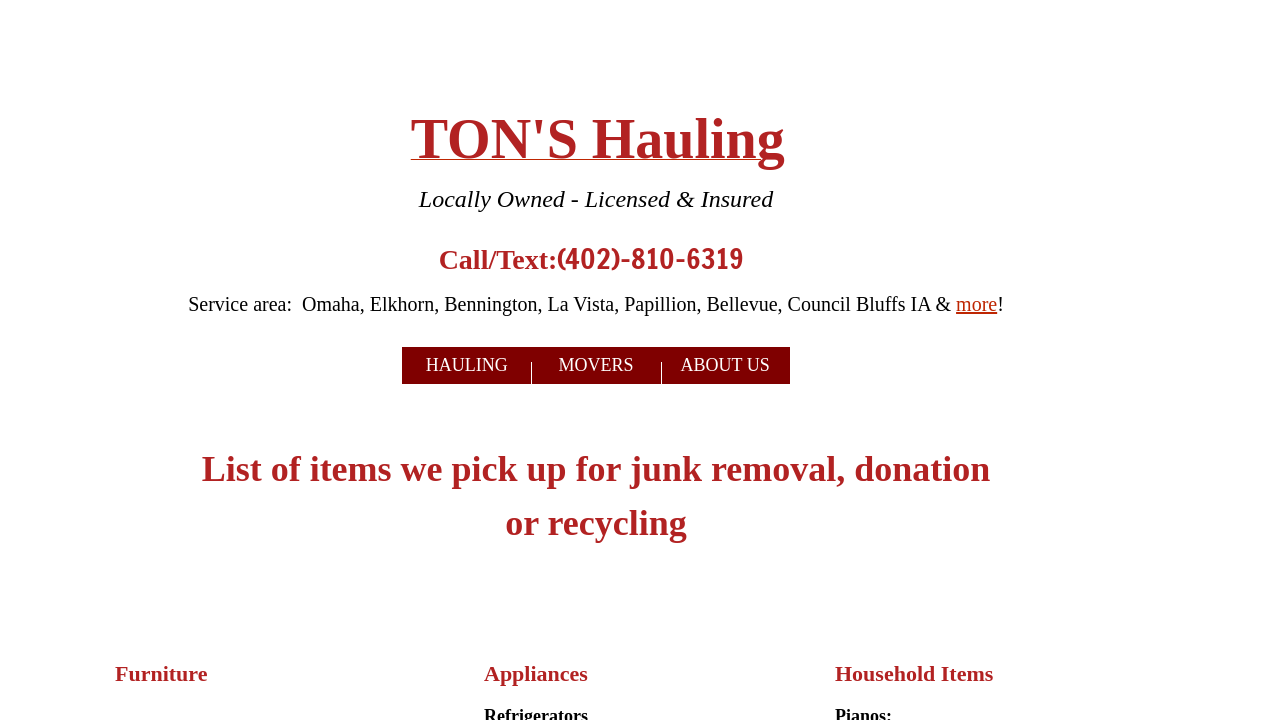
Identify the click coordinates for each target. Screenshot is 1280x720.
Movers (595, 365)
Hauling (467, 365)
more (976, 304)
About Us (725, 365)
